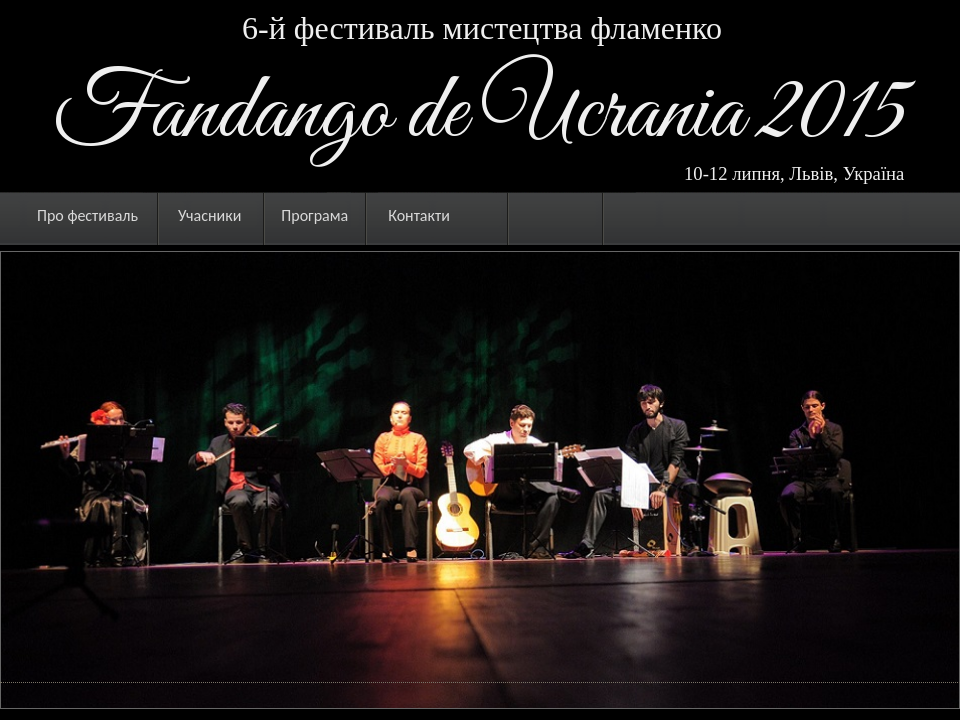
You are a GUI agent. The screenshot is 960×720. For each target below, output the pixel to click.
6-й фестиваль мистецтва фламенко (482, 28)
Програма (314, 215)
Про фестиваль (87, 215)
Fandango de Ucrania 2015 (480, 114)
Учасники (209, 215)
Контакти (419, 215)
